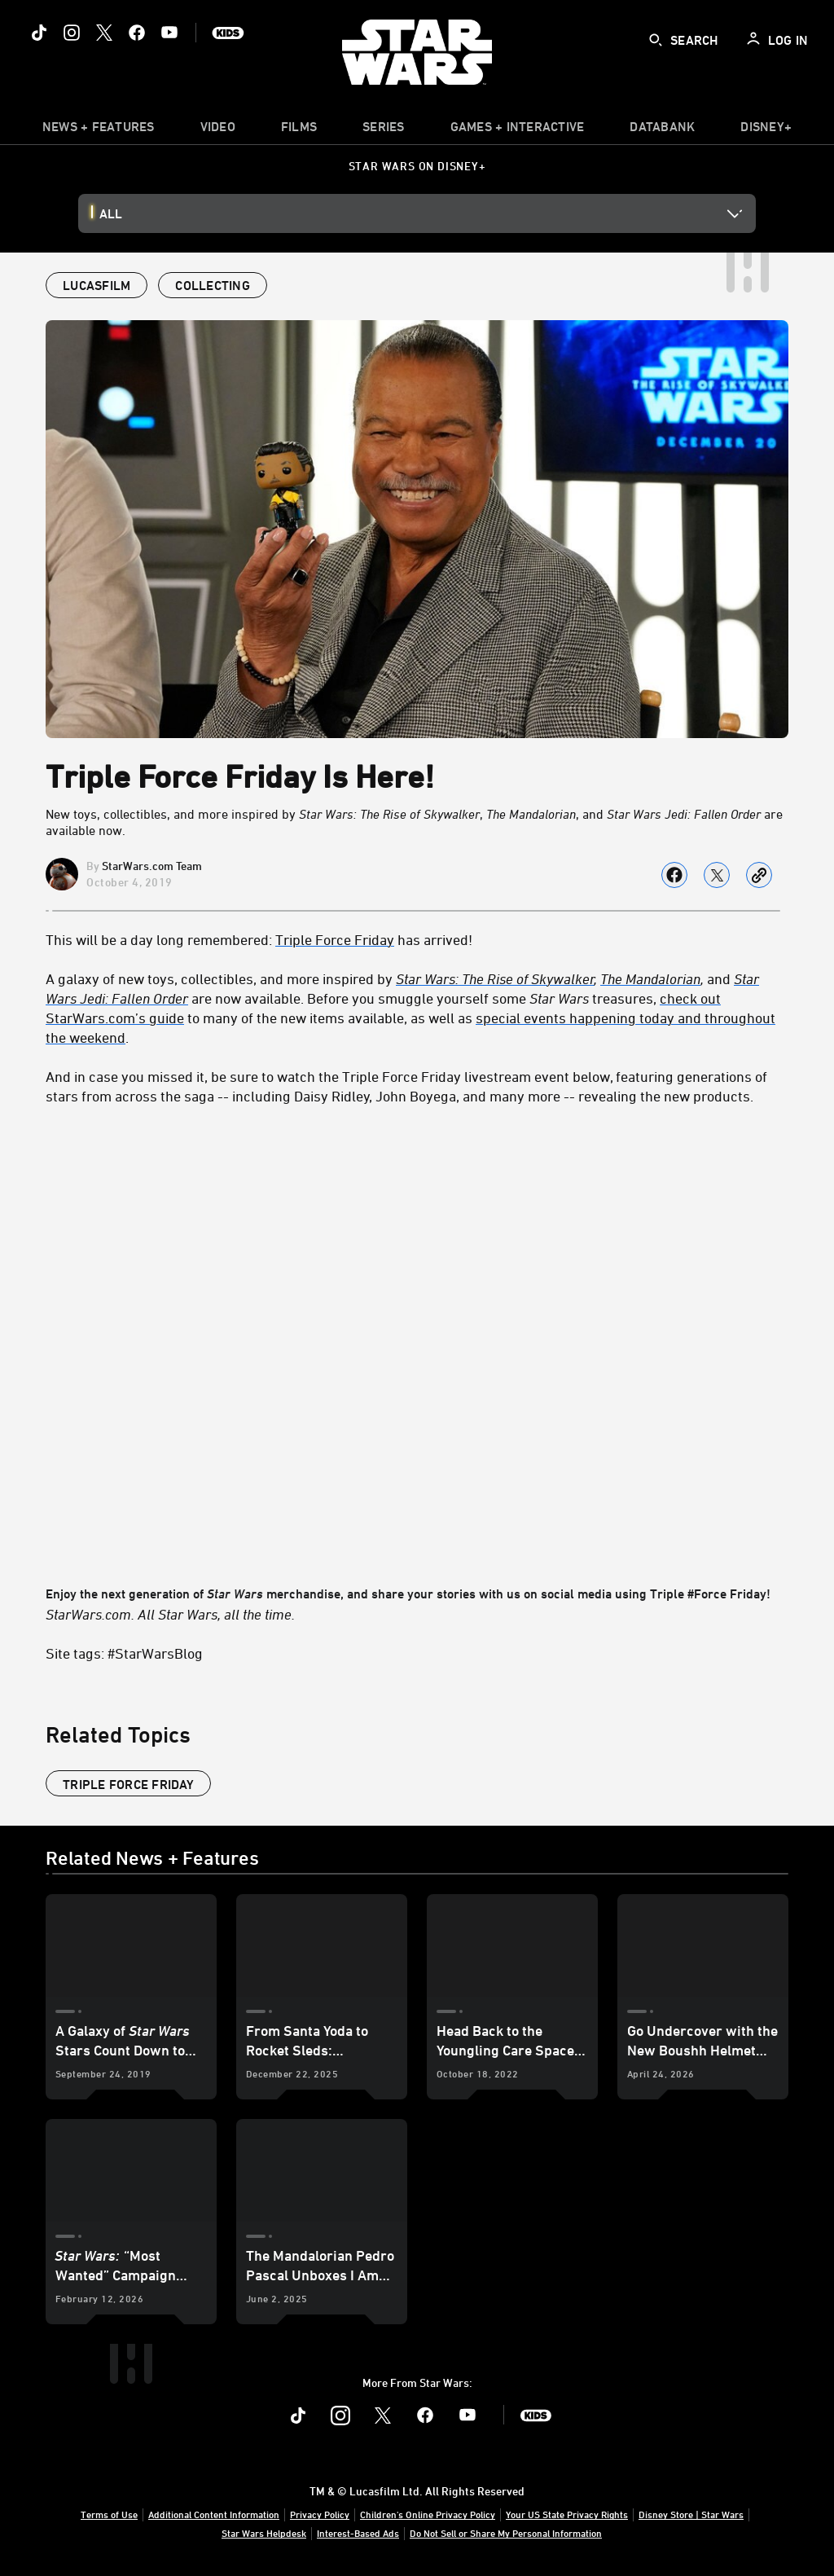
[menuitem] (218, 130)
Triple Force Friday (334, 939)
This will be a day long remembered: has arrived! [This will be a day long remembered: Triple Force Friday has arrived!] (259, 939)
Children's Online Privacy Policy (427, 2514)
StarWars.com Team (152, 866)
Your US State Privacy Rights (567, 2514)
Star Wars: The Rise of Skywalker (495, 978)
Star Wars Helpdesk (264, 2533)
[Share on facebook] (674, 875)
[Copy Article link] (759, 875)
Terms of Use (109, 2514)
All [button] (110, 213)
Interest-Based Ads (358, 2533)
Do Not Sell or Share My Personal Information (506, 2533)
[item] (99, 130)
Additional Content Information (213, 2514)
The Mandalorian (650, 978)
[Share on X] (717, 875)
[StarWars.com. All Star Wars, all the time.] (417, 1614)
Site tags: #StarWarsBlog (124, 1653)
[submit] (655, 39)
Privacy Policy (319, 2514)
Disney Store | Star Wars (691, 2514)
